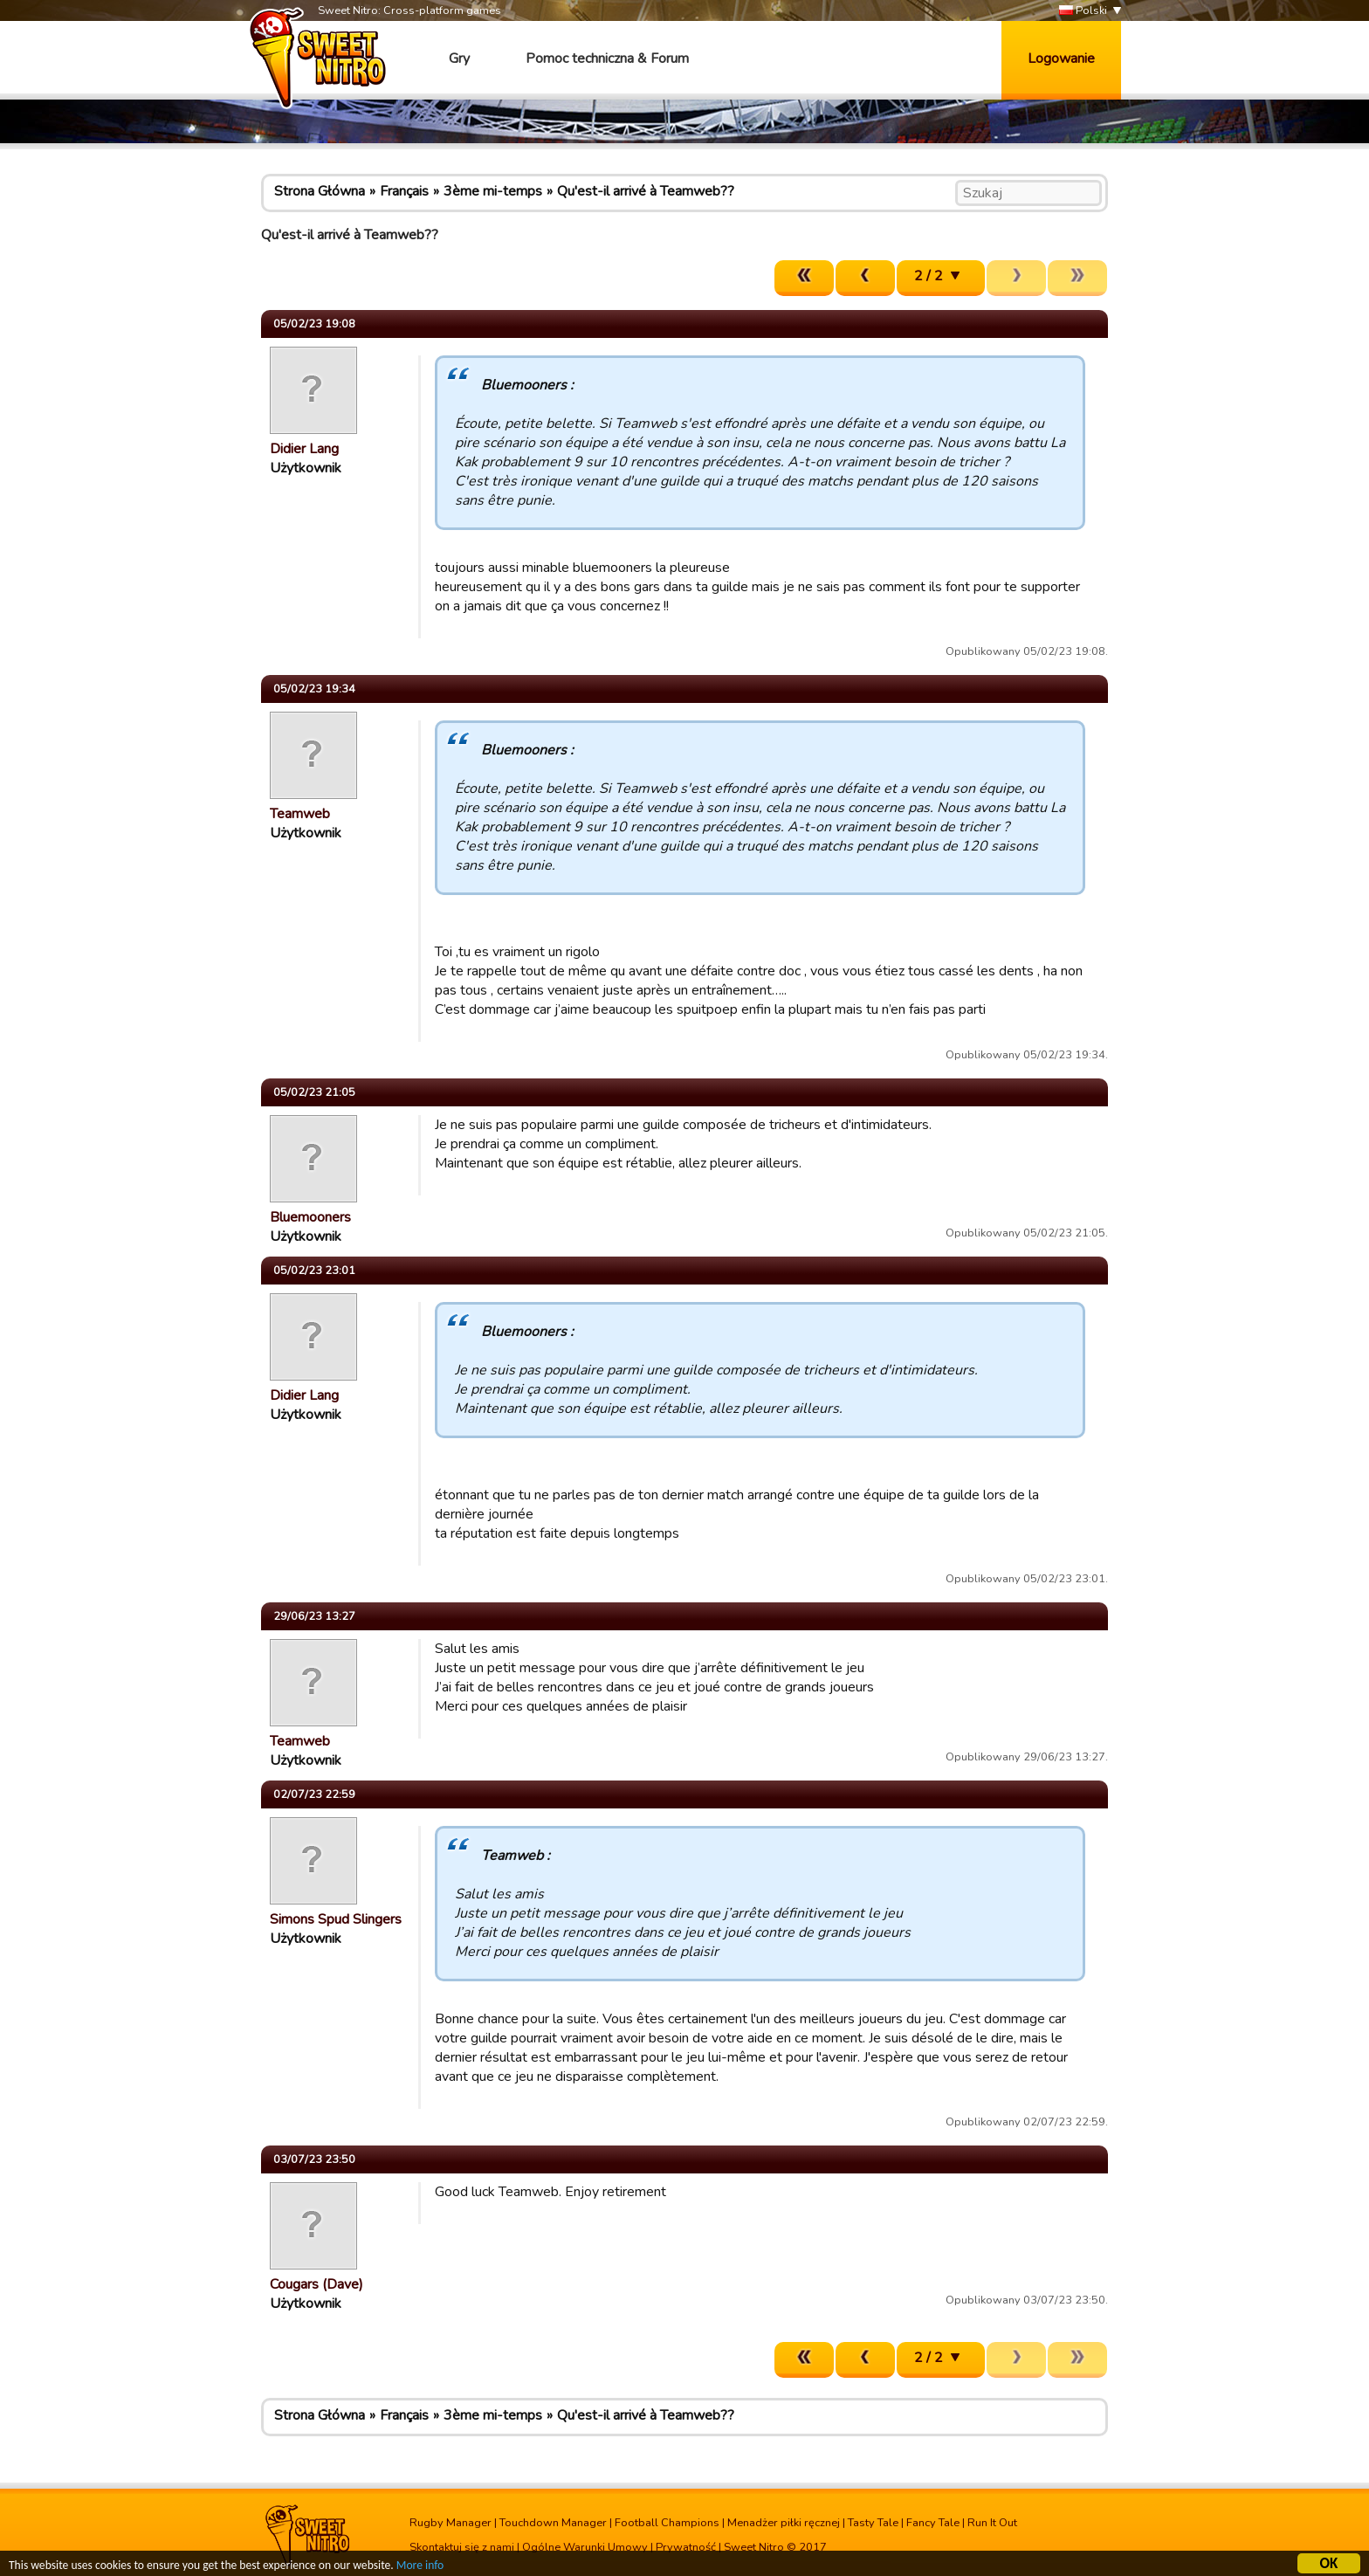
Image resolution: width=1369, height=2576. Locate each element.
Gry (459, 58)
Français (404, 191)
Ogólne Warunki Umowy (585, 2547)
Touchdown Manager (553, 2523)
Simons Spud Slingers (336, 1919)
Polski (1083, 11)
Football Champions (667, 2523)
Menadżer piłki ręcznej (783, 2523)
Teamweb (300, 813)
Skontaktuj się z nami (461, 2547)
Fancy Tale (933, 2523)
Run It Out (992, 2523)
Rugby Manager (450, 2523)
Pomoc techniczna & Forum (607, 58)
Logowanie (1061, 58)
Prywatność (686, 2547)
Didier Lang (304, 448)
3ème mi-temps (493, 191)
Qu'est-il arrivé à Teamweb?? (645, 191)
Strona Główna (319, 191)
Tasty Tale (873, 2523)
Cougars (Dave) (316, 2284)
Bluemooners (310, 1217)
